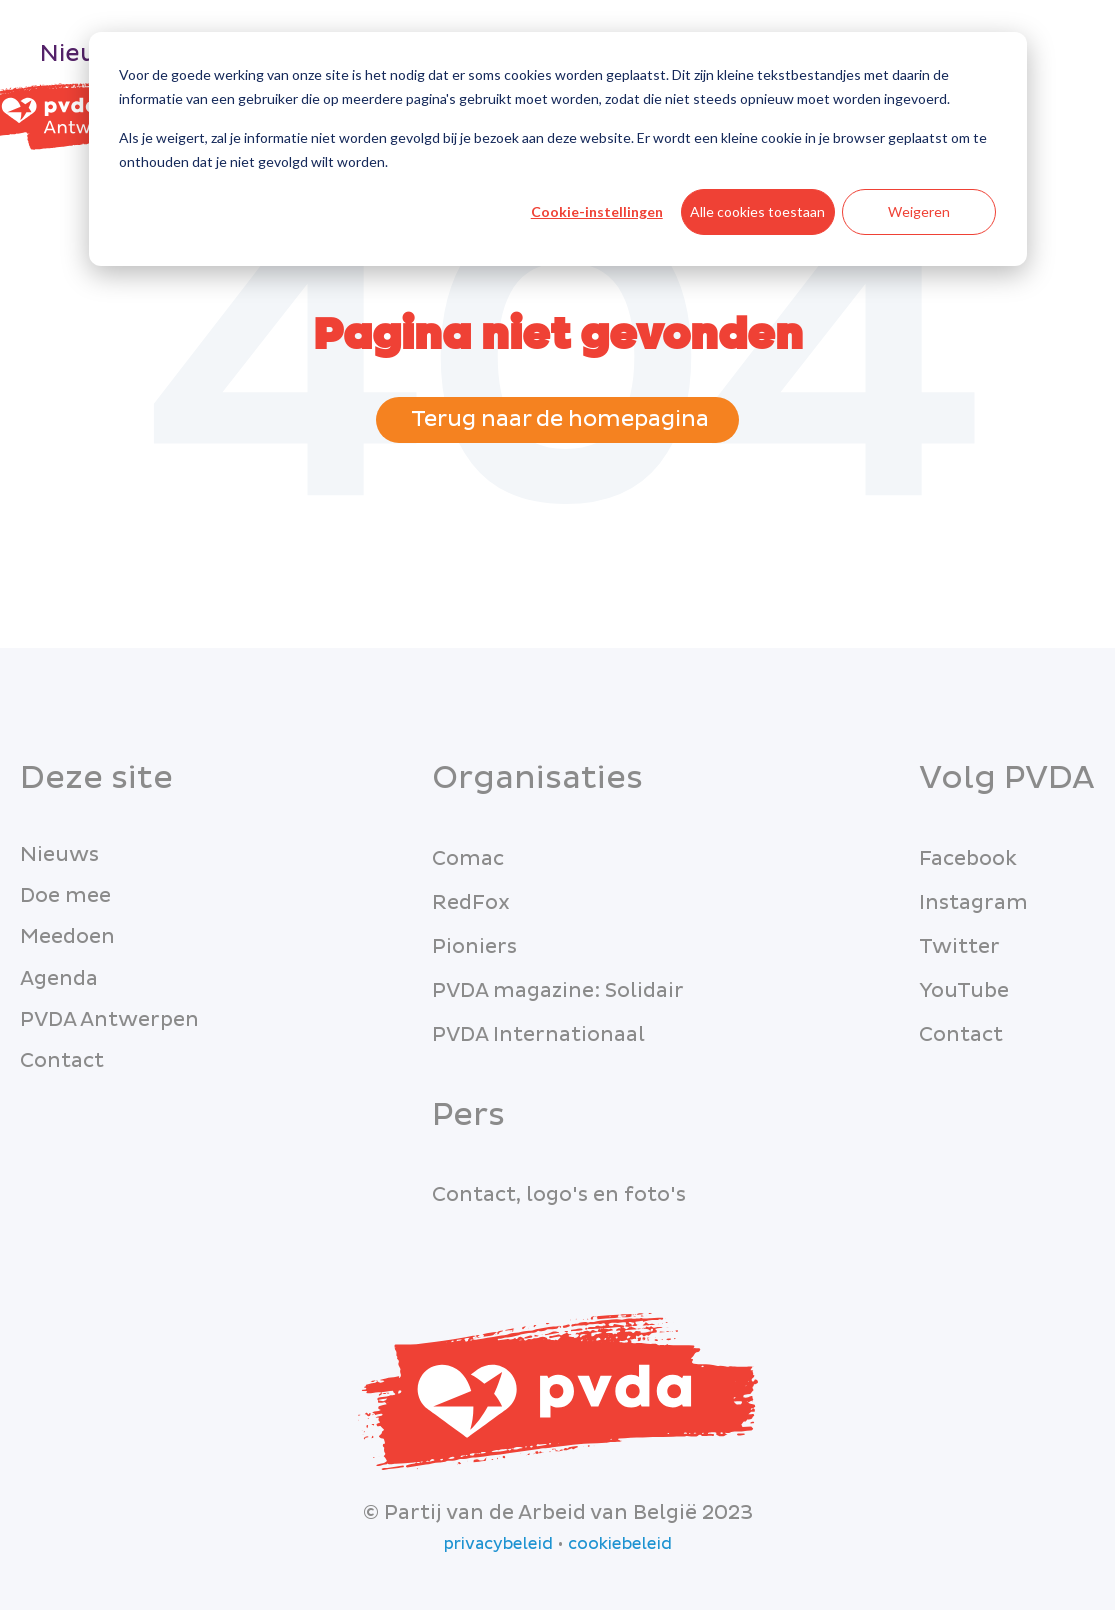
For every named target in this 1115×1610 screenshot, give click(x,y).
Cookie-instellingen (597, 211)
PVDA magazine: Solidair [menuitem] (558, 991)
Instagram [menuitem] (973, 903)
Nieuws (85, 53)
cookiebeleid (620, 1544)
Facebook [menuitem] (968, 859)
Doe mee (65, 896)
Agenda (59, 979)
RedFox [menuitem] (471, 903)
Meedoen (67, 937)
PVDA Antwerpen (109, 1020)
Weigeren (919, 211)
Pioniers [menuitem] (474, 947)
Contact (62, 1061)
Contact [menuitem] (961, 1035)
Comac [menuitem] (468, 859)
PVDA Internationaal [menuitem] (538, 1035)
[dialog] (558, 149)
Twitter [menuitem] (959, 947)
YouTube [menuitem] (964, 991)
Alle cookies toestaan (757, 211)
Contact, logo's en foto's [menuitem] (559, 1195)
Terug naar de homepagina (557, 419)
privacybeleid (498, 1544)
